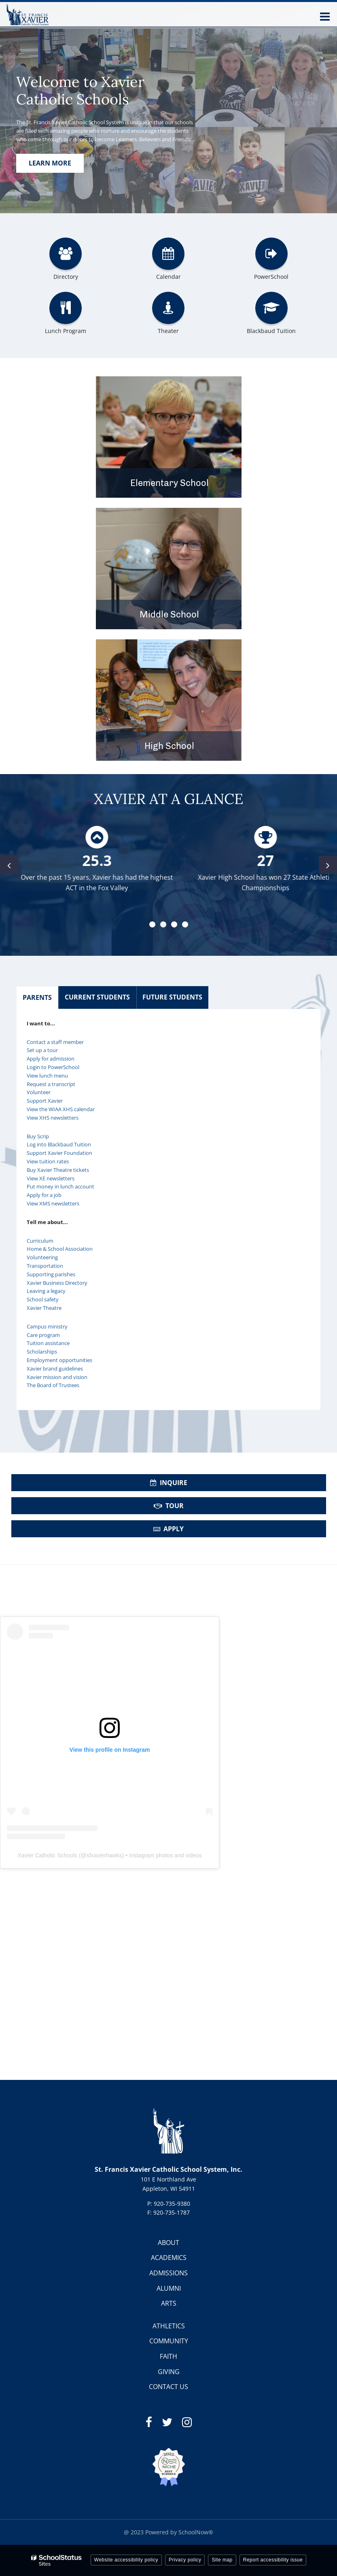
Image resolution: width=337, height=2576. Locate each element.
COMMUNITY (168, 2340)
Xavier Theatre (44, 1307)
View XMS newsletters (53, 1203)
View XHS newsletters (52, 1117)
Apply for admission (50, 1058)
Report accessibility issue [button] (273, 2560)
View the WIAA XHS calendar (61, 1109)
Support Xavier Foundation (59, 1152)
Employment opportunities (59, 1360)
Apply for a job (44, 1195)
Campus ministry (47, 1326)
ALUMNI (169, 2288)
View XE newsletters (50, 1178)
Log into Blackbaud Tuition (59, 1144)
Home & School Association (60, 1248)
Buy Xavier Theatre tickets (58, 1169)
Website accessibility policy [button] (126, 2560)
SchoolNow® (195, 2532)
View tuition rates (48, 1161)
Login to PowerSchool (53, 1067)
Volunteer (39, 1092)
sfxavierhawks (104, 1855)
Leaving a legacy (46, 1290)
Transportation (45, 1265)
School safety (43, 1299)
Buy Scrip (38, 1136)
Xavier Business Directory (57, 1282)
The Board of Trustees (53, 1385)
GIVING (169, 2371)
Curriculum (40, 1240)
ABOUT (168, 2242)
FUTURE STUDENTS (172, 997)
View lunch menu (47, 1075)
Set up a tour (42, 1050)
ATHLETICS (169, 2325)
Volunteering (42, 1257)
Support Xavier (45, 1100)
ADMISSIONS (168, 2272)
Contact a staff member (55, 1042)
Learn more (50, 163)
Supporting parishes (51, 1274)
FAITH (168, 2356)
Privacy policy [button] (185, 2560)
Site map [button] (222, 2560)
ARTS (168, 2303)
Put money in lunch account (60, 1186)
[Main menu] (325, 16)
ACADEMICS (169, 2257)
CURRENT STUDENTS (97, 997)
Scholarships (42, 1351)
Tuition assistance (48, 1343)
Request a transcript (51, 1084)
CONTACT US (168, 2386)
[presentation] (9, 865)
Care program (43, 1335)
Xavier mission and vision (57, 1377)
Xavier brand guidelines (55, 1368)
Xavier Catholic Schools (47, 1855)
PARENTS (37, 997)
